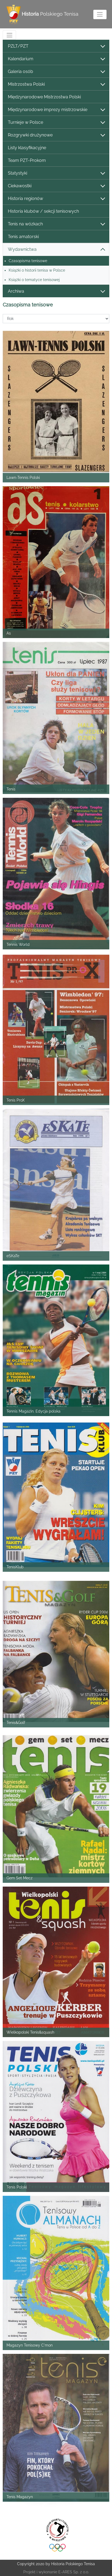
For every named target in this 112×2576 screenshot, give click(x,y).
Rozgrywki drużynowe (56, 135)
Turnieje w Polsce (56, 122)
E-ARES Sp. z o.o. (73, 2572)
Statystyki (56, 173)
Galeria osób (56, 72)
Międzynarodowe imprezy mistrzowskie (56, 110)
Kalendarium (56, 59)
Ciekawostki (56, 186)
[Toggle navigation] (100, 14)
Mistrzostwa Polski (56, 84)
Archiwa (56, 291)
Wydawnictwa (56, 249)
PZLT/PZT (56, 46)
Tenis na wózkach (56, 224)
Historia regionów (56, 199)
